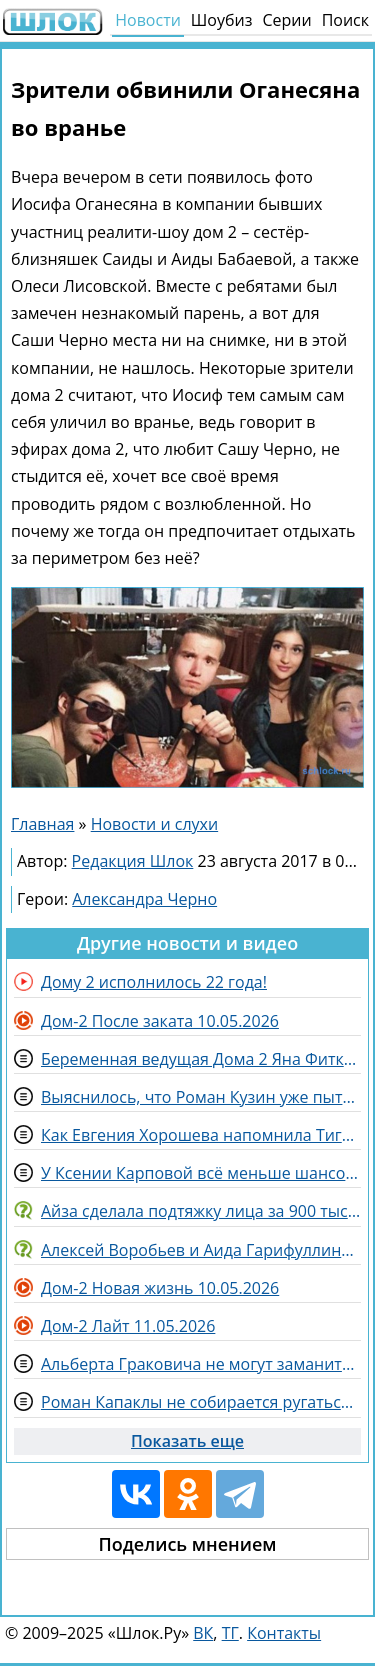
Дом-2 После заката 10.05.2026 (160, 1021)
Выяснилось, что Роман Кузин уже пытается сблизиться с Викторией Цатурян (201, 1097)
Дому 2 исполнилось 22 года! (154, 982)
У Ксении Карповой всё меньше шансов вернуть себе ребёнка (201, 1173)
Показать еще (187, 1441)
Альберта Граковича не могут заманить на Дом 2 (201, 1364)
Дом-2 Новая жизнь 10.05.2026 (160, 1288)
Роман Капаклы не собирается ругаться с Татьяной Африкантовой (201, 1402)
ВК (203, 1633)
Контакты (284, 1633)
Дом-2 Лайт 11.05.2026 (128, 1326)
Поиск (345, 20)
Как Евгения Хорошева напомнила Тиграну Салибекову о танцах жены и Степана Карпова (201, 1135)
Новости (148, 20)
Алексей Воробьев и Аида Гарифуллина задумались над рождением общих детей (201, 1250)
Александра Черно (144, 899)
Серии (286, 20)
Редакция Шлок (133, 861)
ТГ (230, 1633)
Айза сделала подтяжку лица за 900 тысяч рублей (201, 1211)
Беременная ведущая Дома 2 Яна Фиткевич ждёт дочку (201, 1059)
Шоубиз (222, 20)
